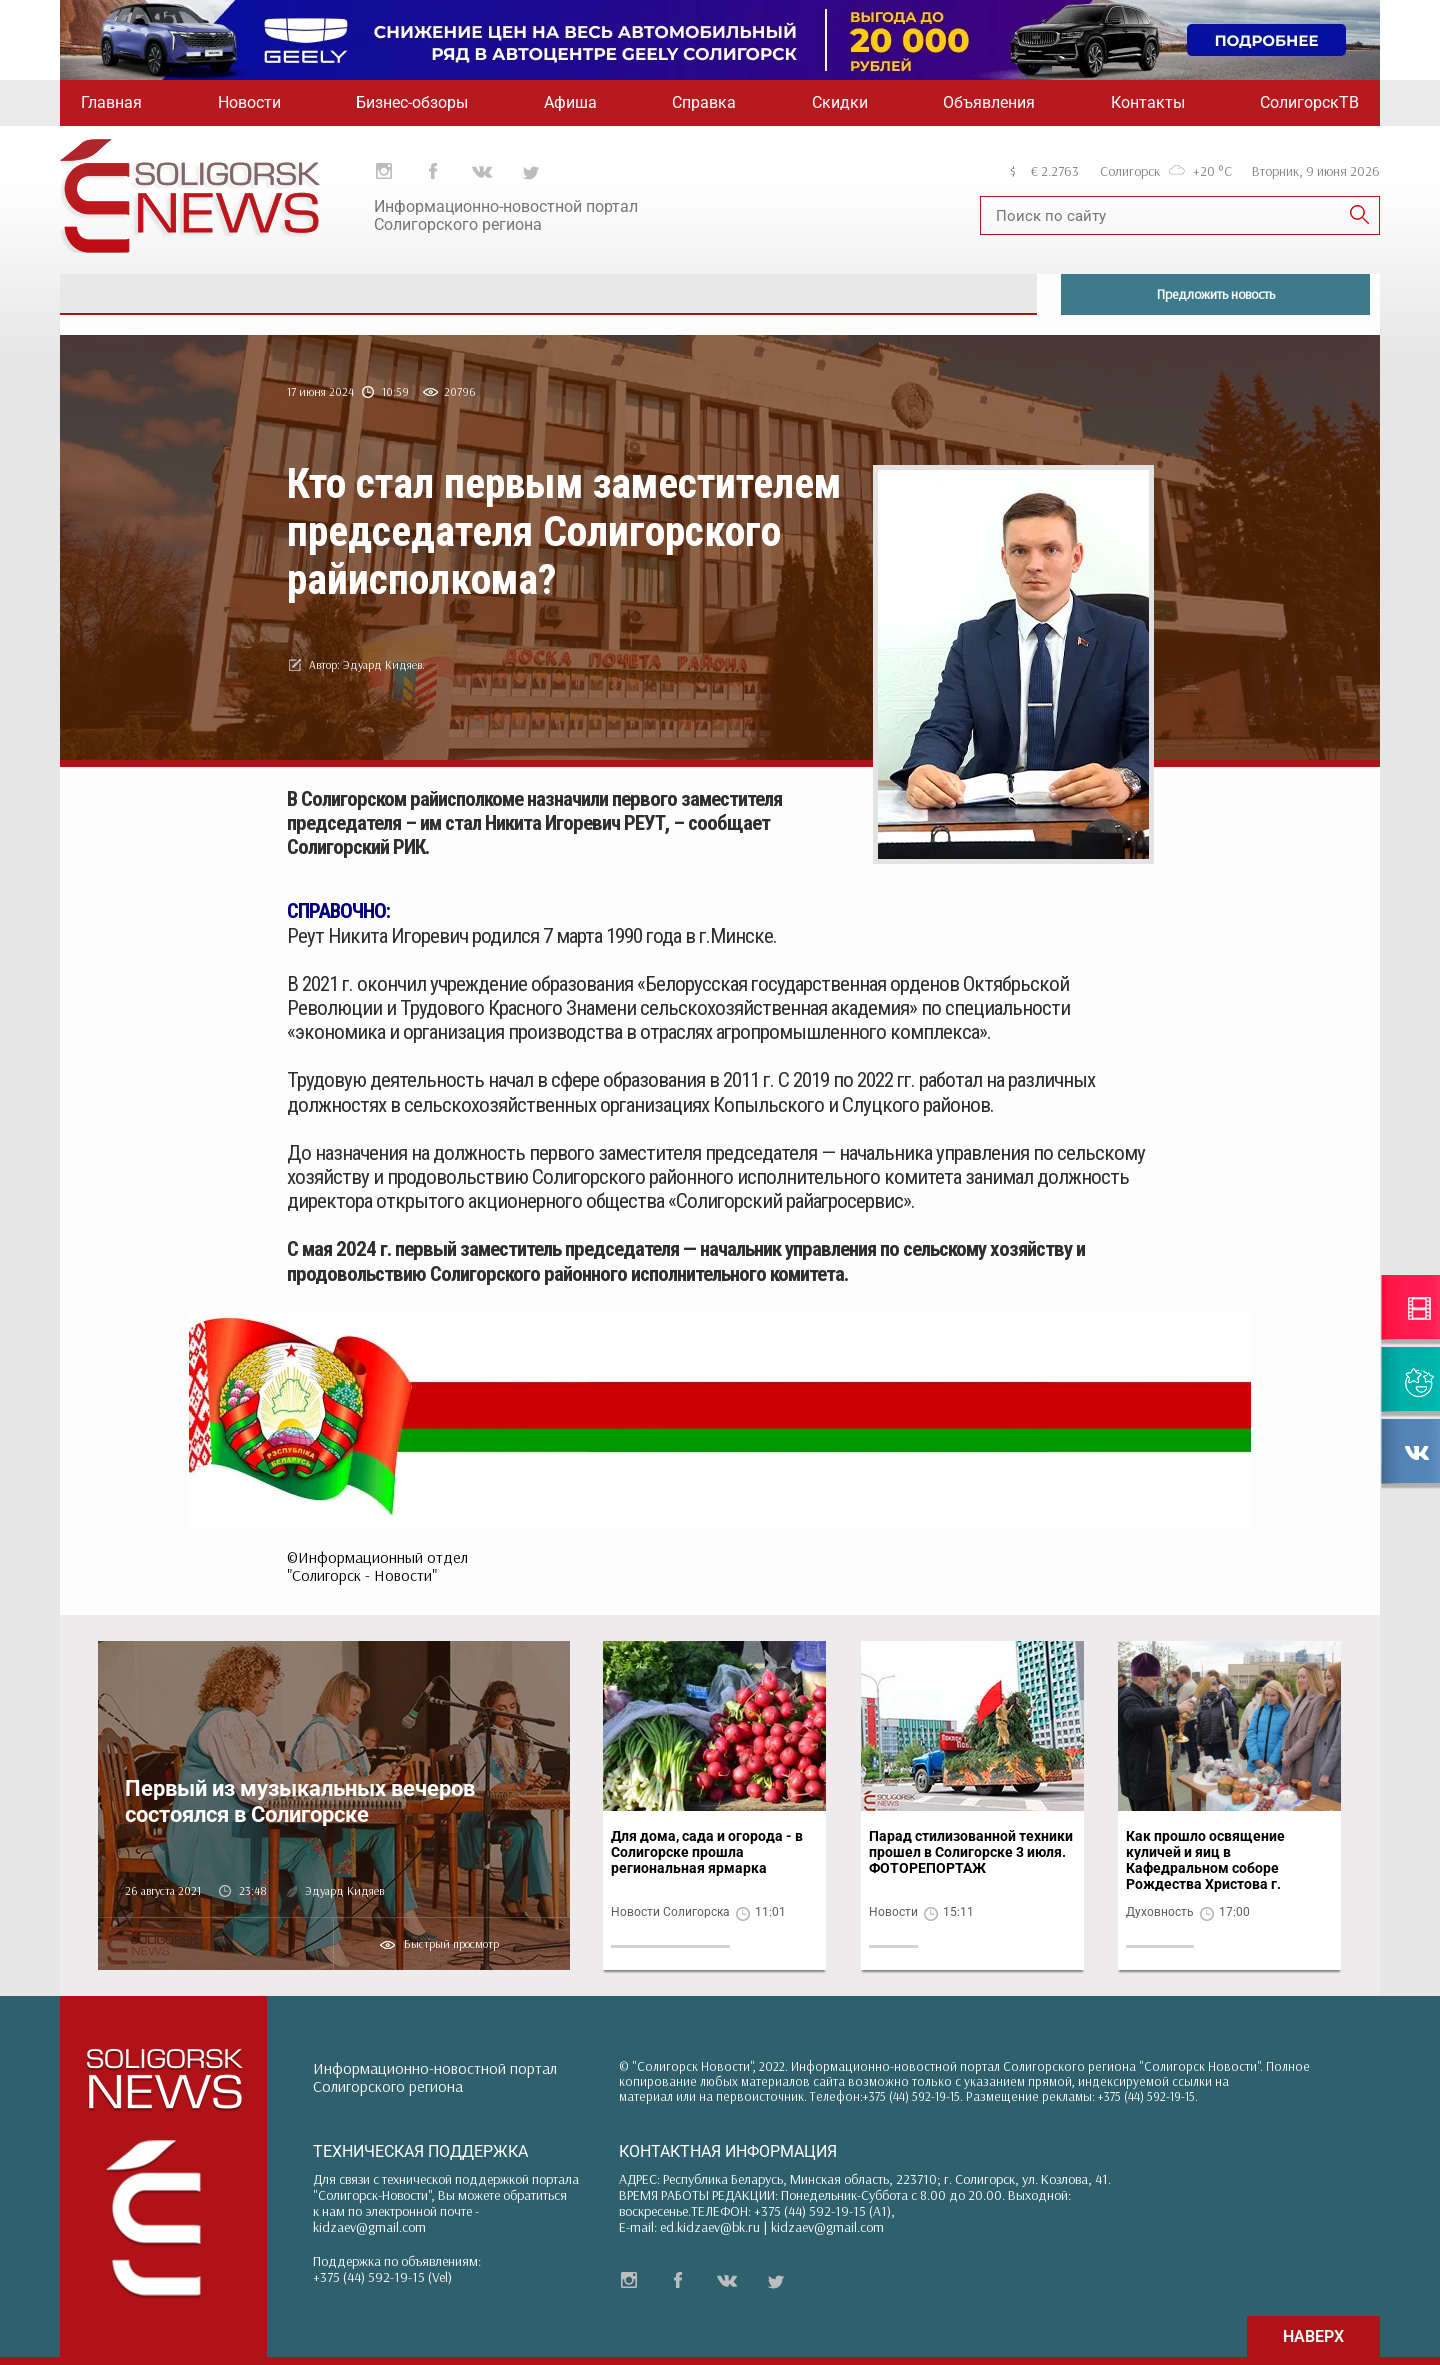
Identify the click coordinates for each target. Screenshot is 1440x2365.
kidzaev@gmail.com (369, 2227)
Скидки (840, 102)
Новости (249, 102)
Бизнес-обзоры (412, 102)
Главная (111, 102)
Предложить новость (1216, 294)
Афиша (570, 102)
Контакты (1148, 102)
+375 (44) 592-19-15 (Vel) (382, 2277)
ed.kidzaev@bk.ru (710, 2227)
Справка (704, 102)
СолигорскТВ (1309, 102)
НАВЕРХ (1313, 2336)
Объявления (989, 102)
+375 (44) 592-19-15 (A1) (822, 2211)
